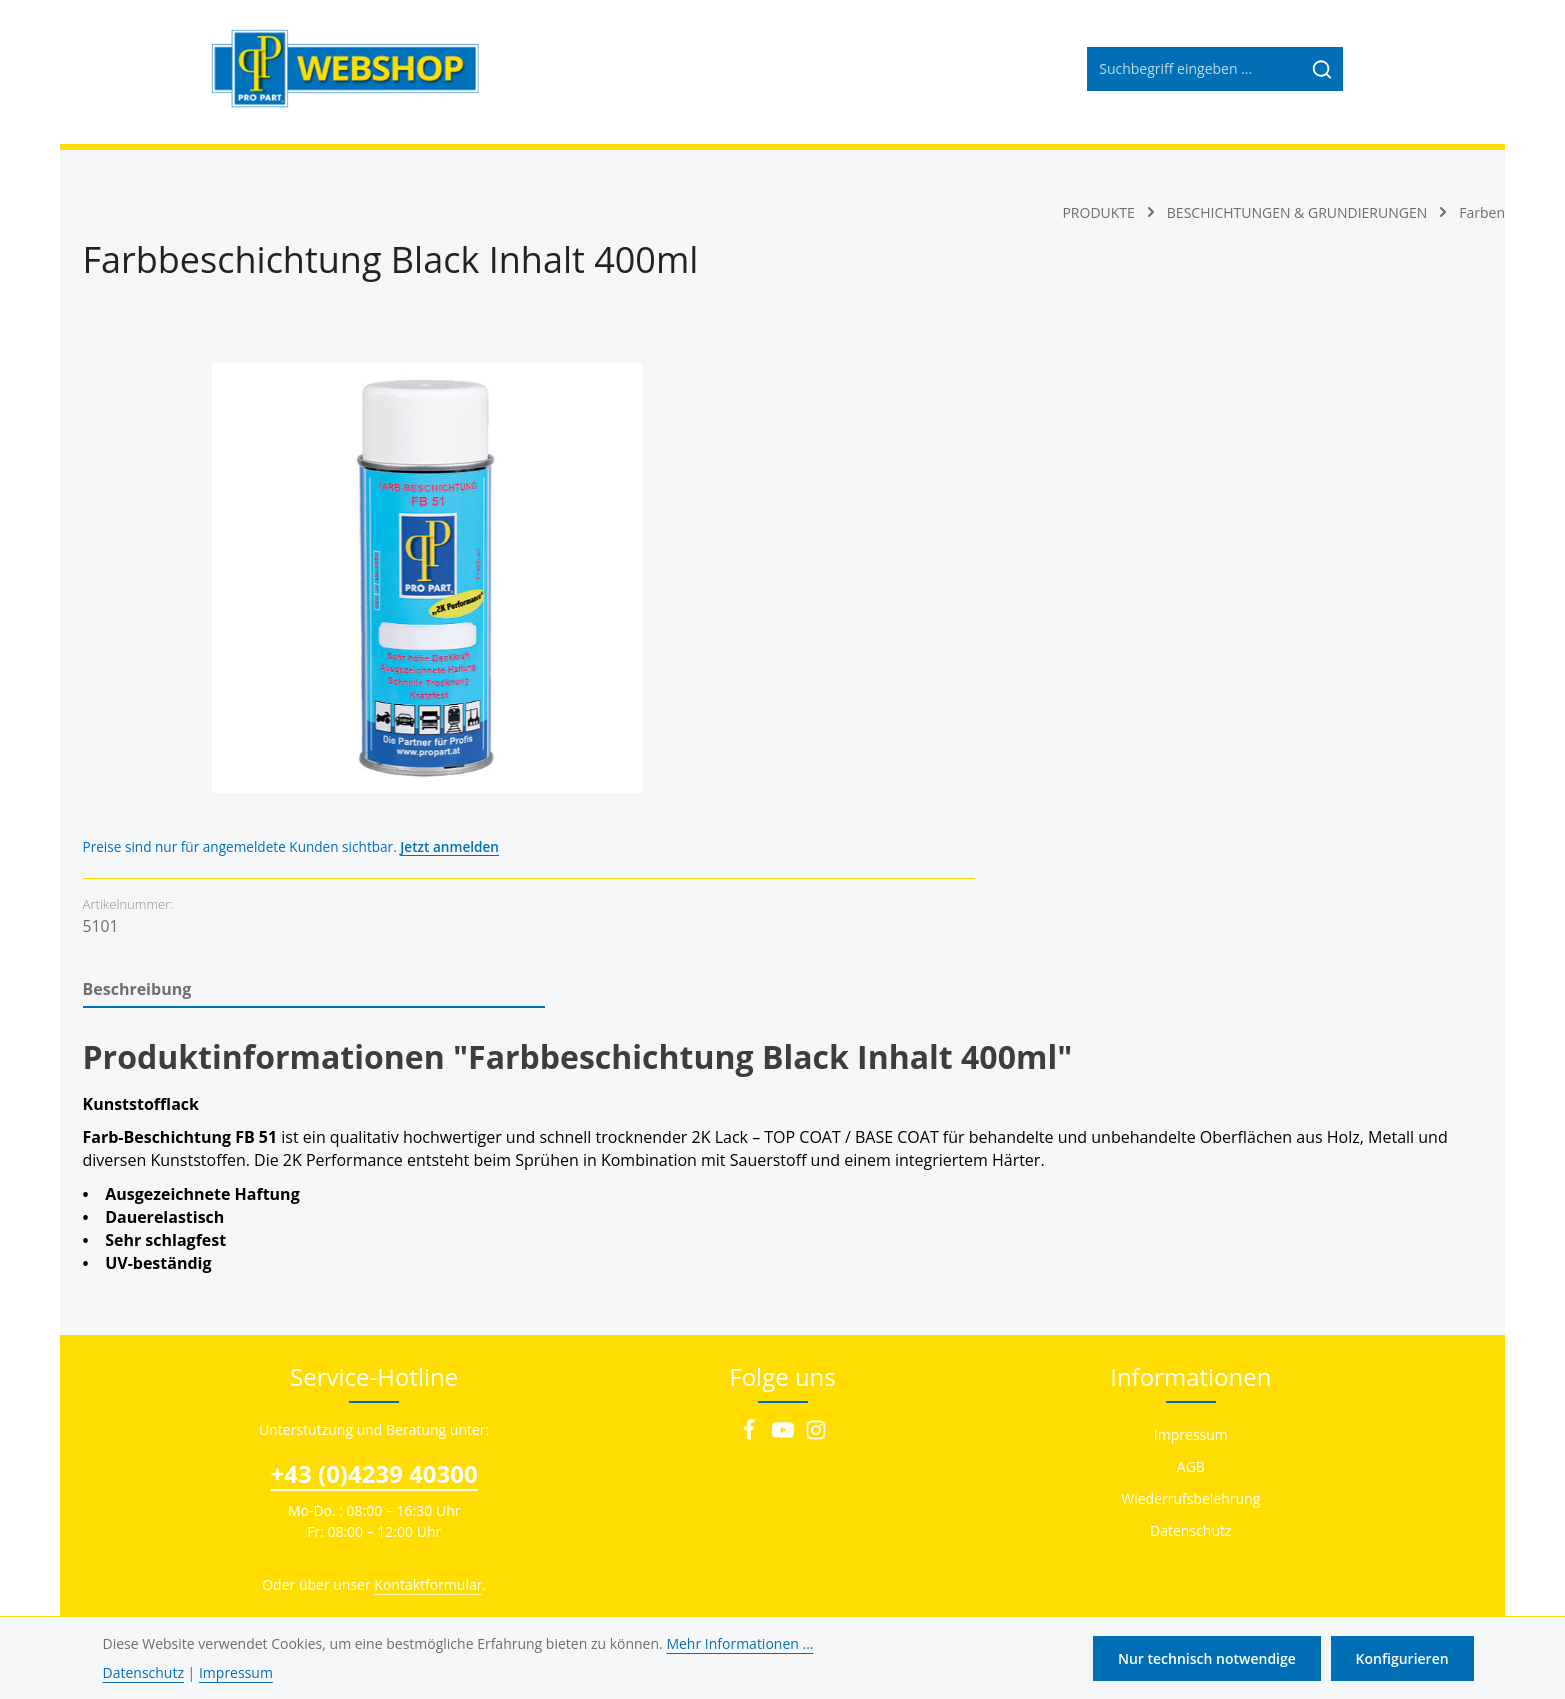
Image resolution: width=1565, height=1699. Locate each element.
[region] (374, 578)
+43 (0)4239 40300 (374, 1314)
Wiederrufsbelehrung (1190, 1339)
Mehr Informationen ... (739, 1643)
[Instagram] (816, 1276)
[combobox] (1193, 75)
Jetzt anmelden (1033, 379)
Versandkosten (986, 1481)
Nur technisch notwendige (1210, 1658)
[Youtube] (785, 1276)
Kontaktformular (428, 1425)
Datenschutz (1190, 1371)
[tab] (314, 831)
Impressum (1191, 1275)
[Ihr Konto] (1383, 75)
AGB (1191, 1307)
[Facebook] (751, 1276)
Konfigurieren (1402, 1658)
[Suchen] (1321, 75)
